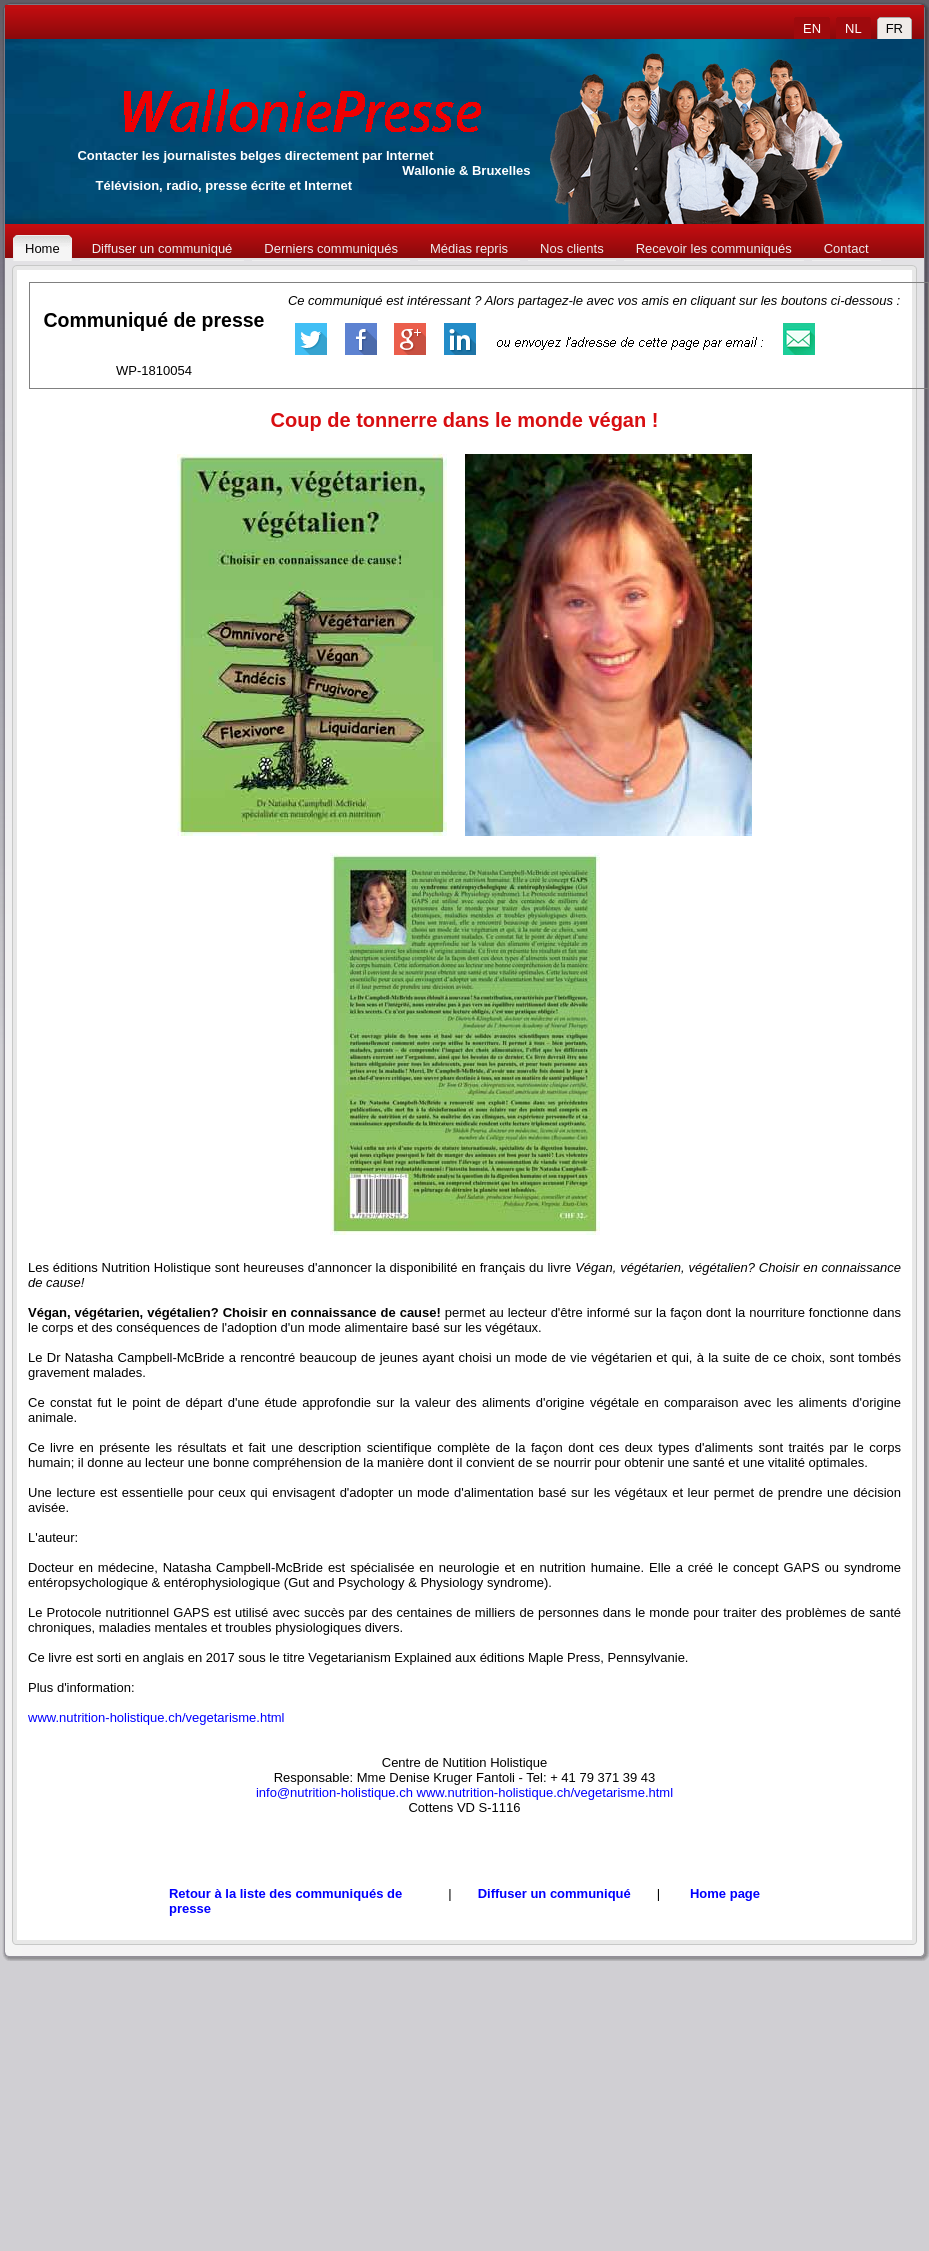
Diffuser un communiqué (554, 1893)
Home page (725, 1893)
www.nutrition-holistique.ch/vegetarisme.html (156, 1717)
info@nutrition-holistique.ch (334, 1792)
